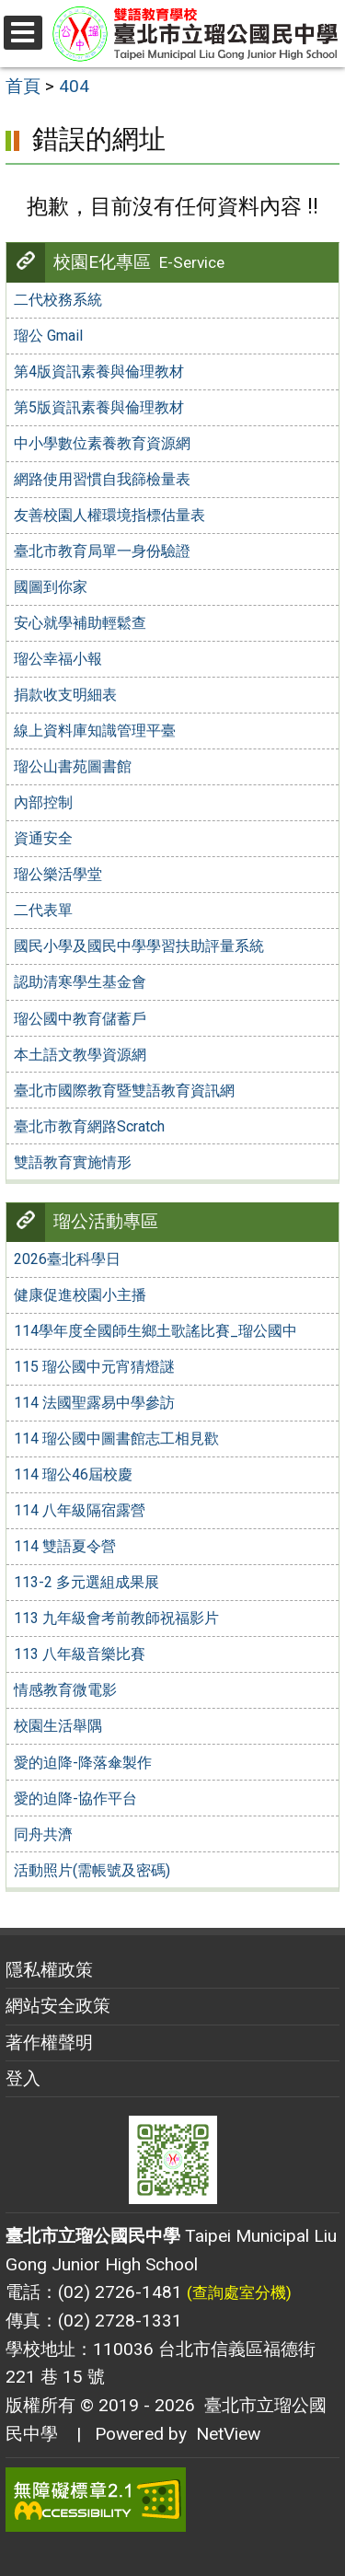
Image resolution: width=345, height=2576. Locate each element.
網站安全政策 (58, 2005)
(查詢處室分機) (239, 2292)
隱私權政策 (49, 1969)
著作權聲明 (49, 2042)
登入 (23, 2078)
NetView (228, 2433)
